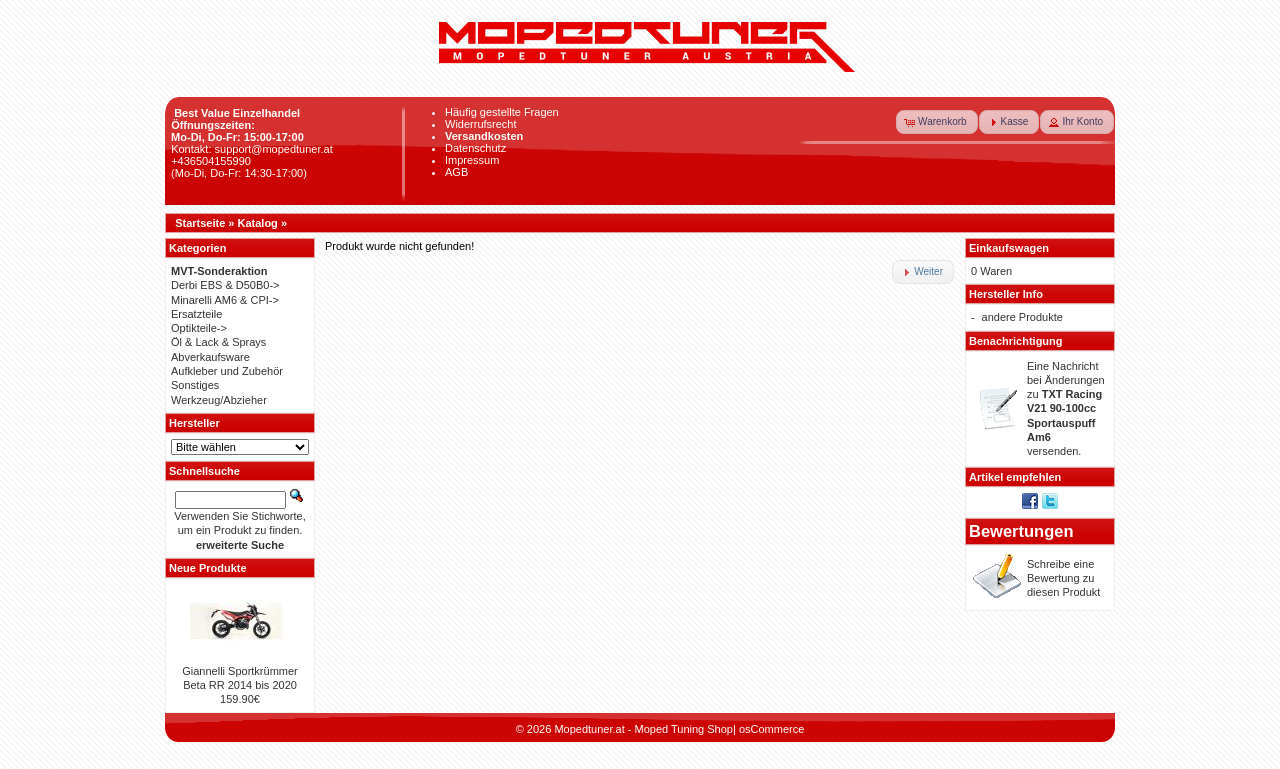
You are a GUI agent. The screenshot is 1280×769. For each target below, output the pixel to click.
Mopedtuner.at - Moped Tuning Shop (643, 729)
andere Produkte (1022, 317)
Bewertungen (1021, 531)
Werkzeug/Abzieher (219, 400)
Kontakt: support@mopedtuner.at (252, 149)
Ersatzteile (196, 314)
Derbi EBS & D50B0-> (225, 285)
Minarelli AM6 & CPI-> (225, 300)
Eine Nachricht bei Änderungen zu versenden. (1066, 409)
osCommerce (771, 729)
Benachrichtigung (1016, 341)
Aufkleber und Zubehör (227, 371)
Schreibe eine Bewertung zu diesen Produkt (1063, 578)
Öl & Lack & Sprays (218, 342)
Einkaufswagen (1009, 248)
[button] (937, 122)
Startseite (200, 223)
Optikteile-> (199, 328)
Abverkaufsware (210, 357)
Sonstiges (195, 385)
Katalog (258, 223)
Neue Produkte (208, 568)
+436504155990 (211, 161)
